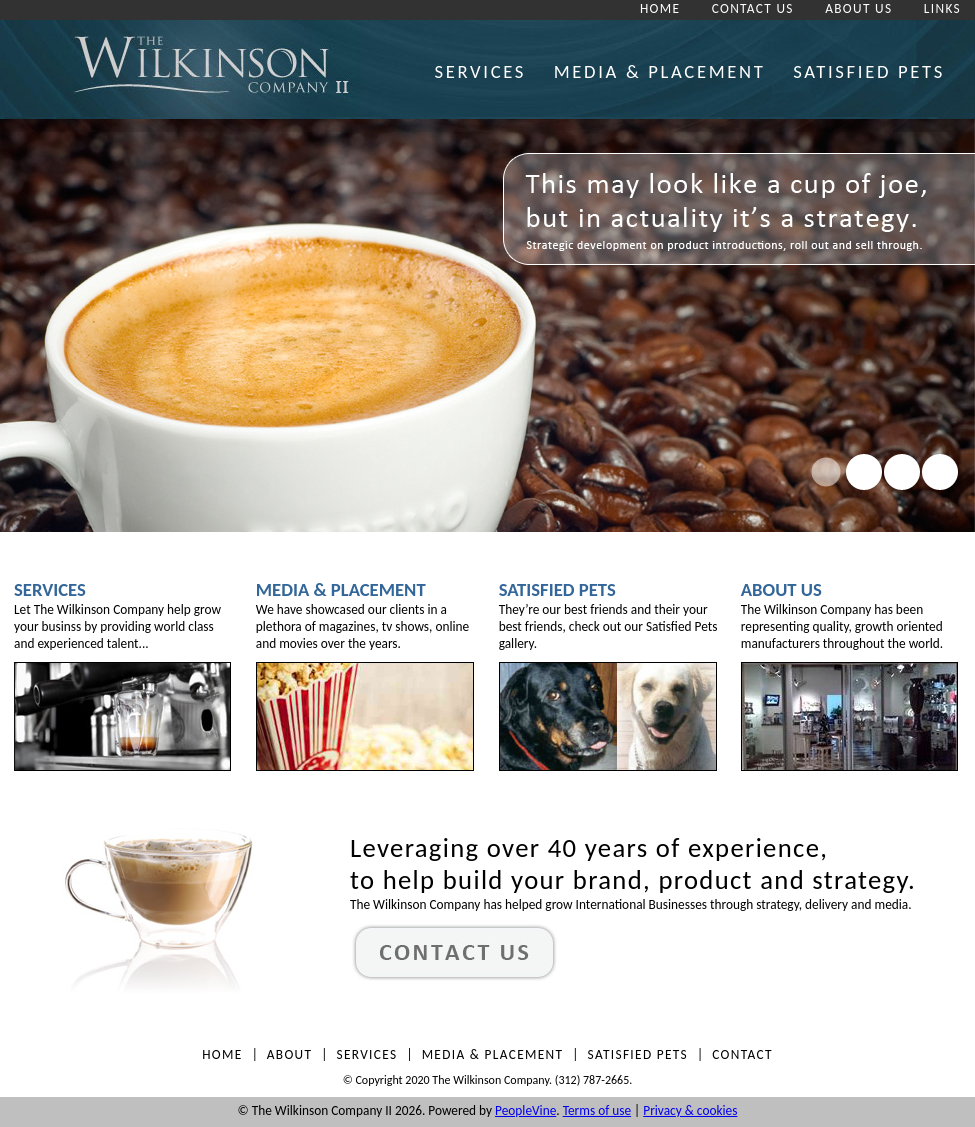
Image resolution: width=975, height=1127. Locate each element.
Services (50, 589)
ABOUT (290, 1054)
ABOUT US (858, 8)
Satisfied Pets (557, 589)
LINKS (942, 8)
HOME (660, 8)
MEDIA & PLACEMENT (660, 71)
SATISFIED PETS (869, 71)
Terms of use (597, 1110)
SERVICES (480, 71)
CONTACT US (753, 8)
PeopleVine (525, 1110)
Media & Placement (341, 589)
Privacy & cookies (690, 1110)
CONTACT (742, 1054)
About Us (781, 589)
